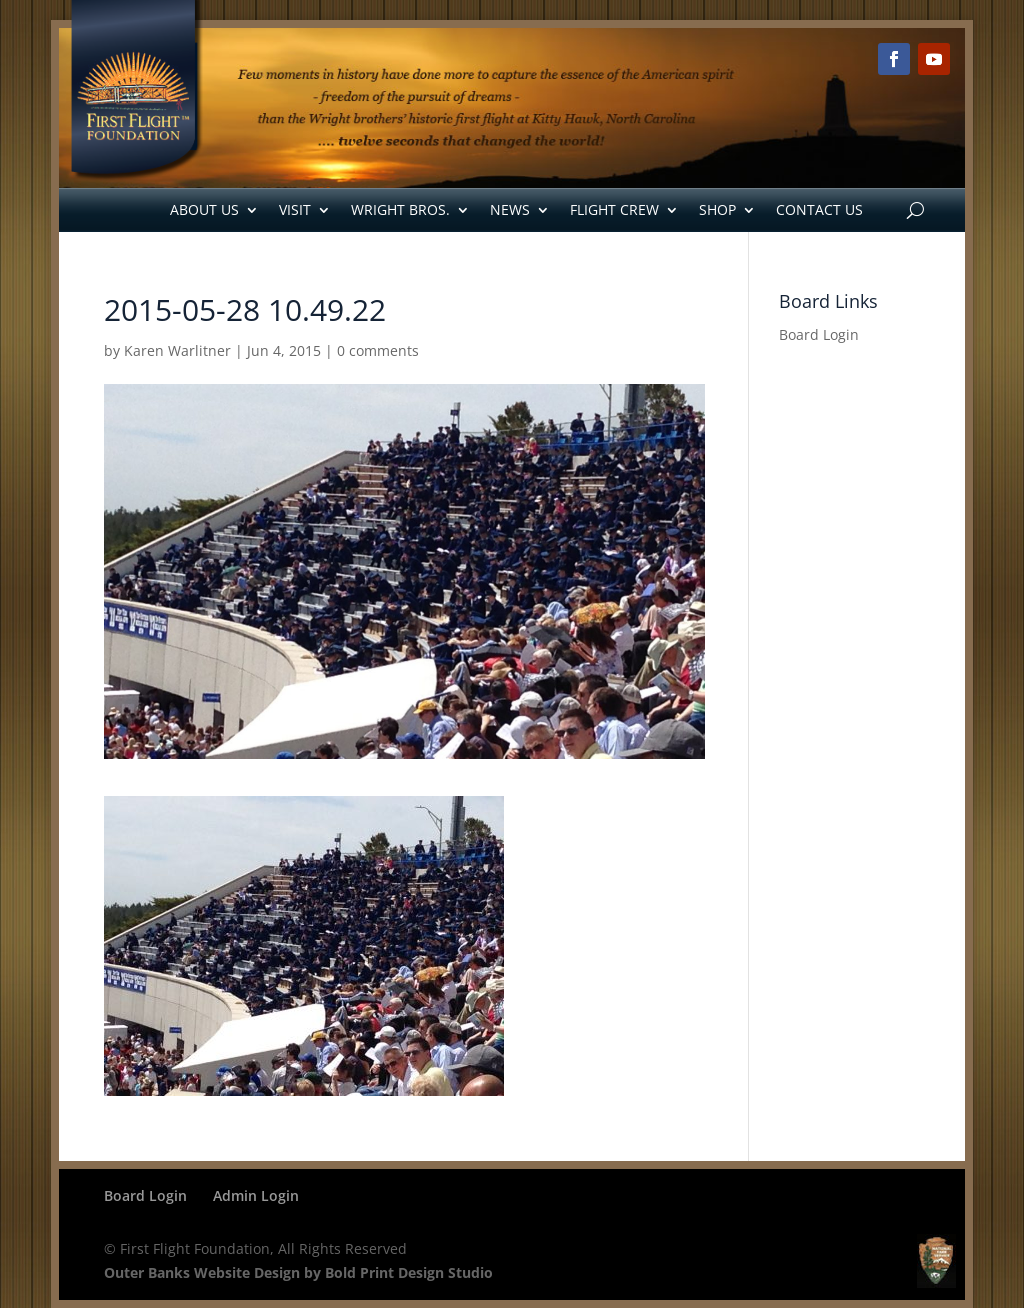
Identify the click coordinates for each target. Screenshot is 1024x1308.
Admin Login (256, 1195)
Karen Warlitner (177, 350)
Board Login (819, 334)
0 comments (378, 350)
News (510, 209)
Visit (295, 209)
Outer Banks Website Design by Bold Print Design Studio (298, 1272)
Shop (717, 209)
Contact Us (819, 209)
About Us (204, 209)
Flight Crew (614, 209)
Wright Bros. (400, 209)
